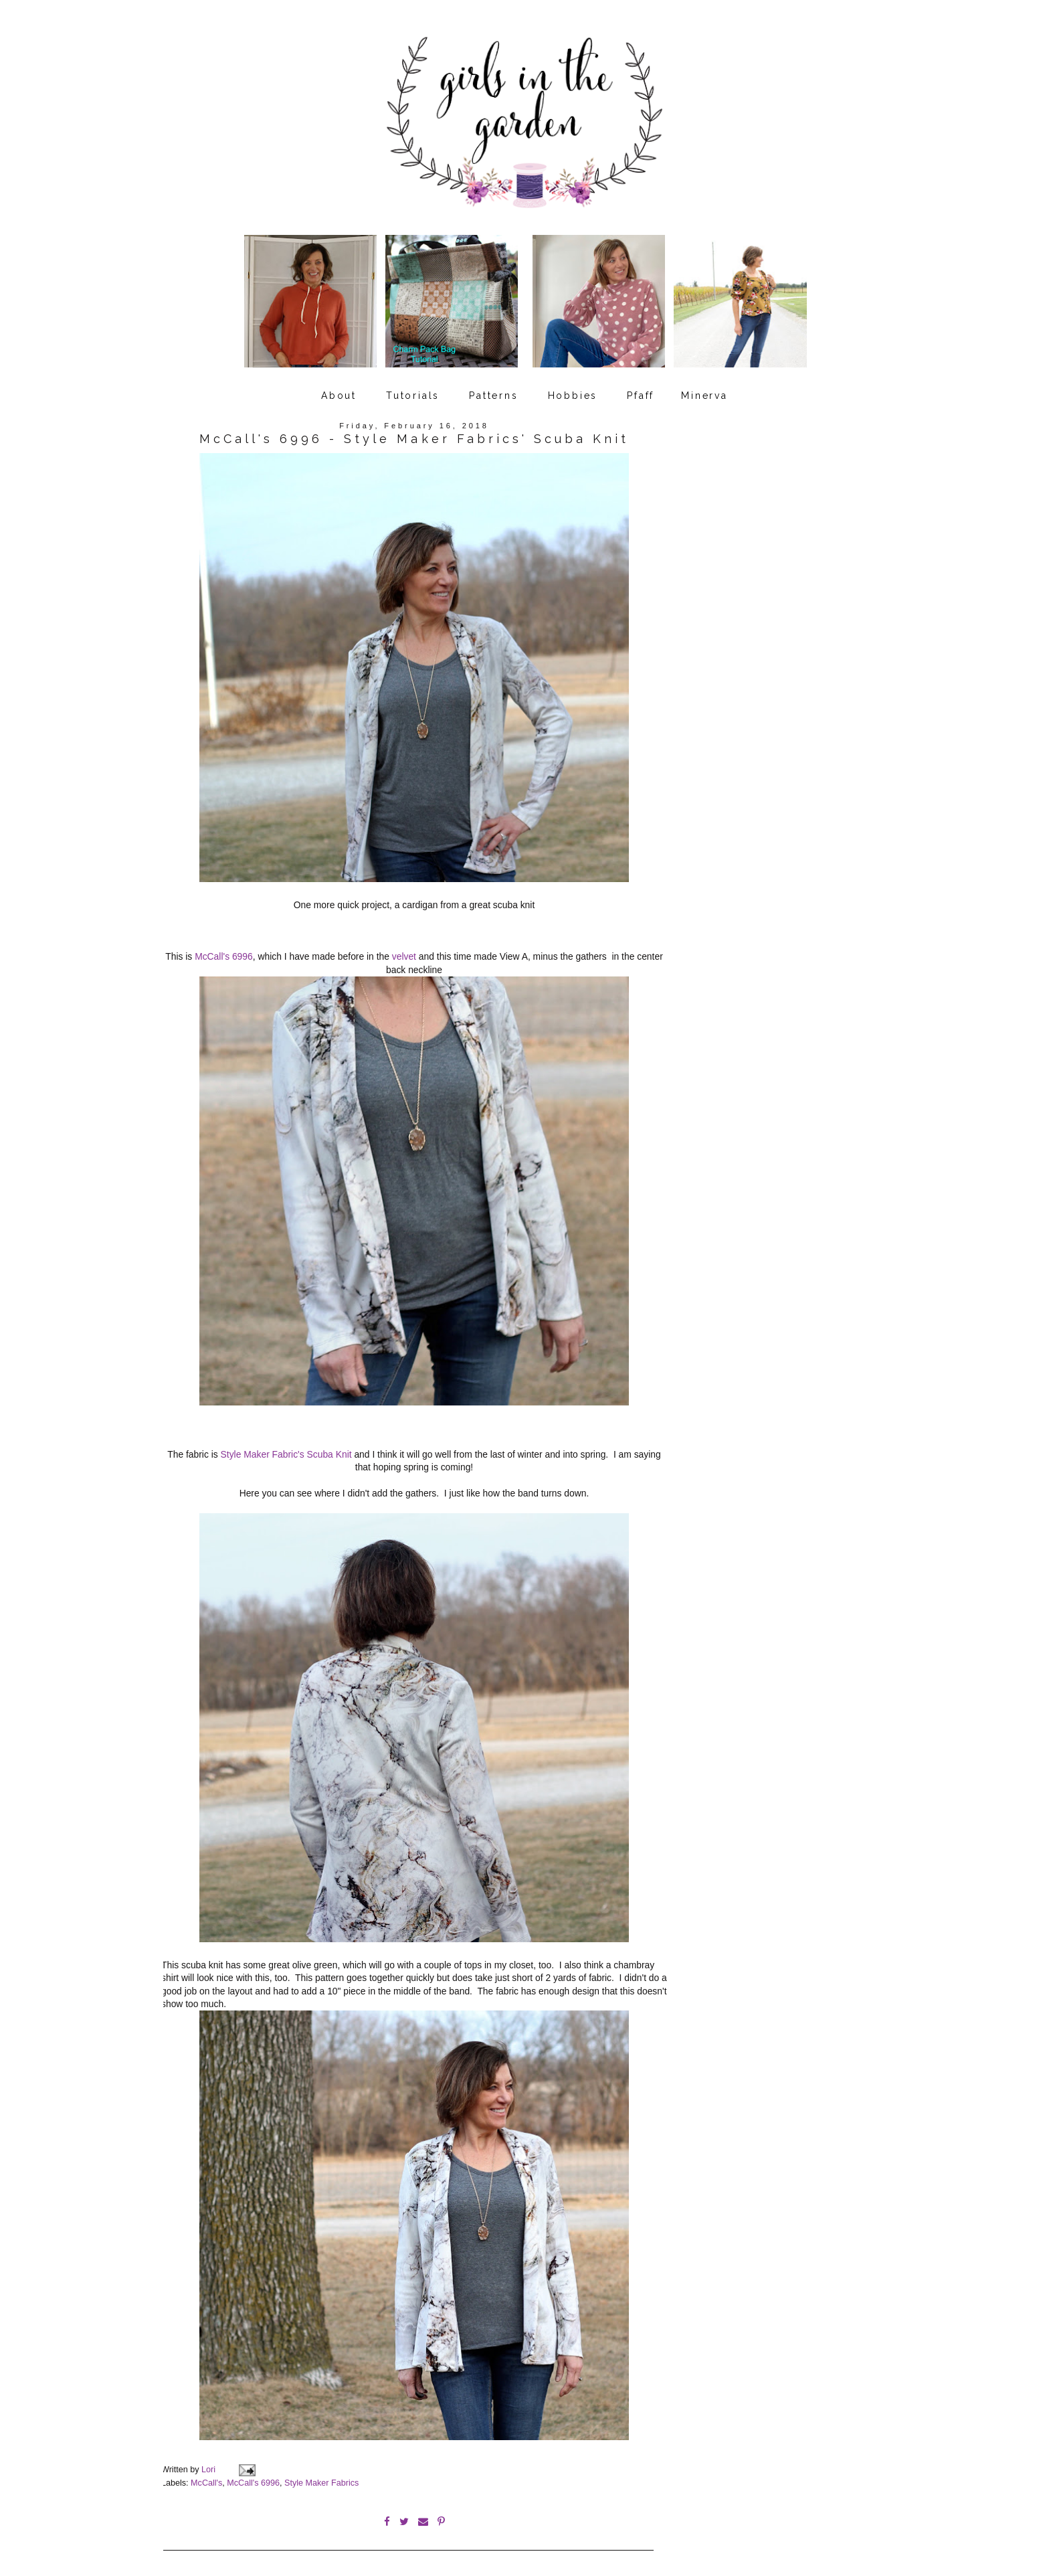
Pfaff (640, 390)
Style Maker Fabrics (321, 2475)
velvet (404, 950)
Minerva (704, 390)
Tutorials (413, 390)
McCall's (206, 2475)
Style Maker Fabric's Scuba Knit (286, 1447)
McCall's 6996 (224, 950)
